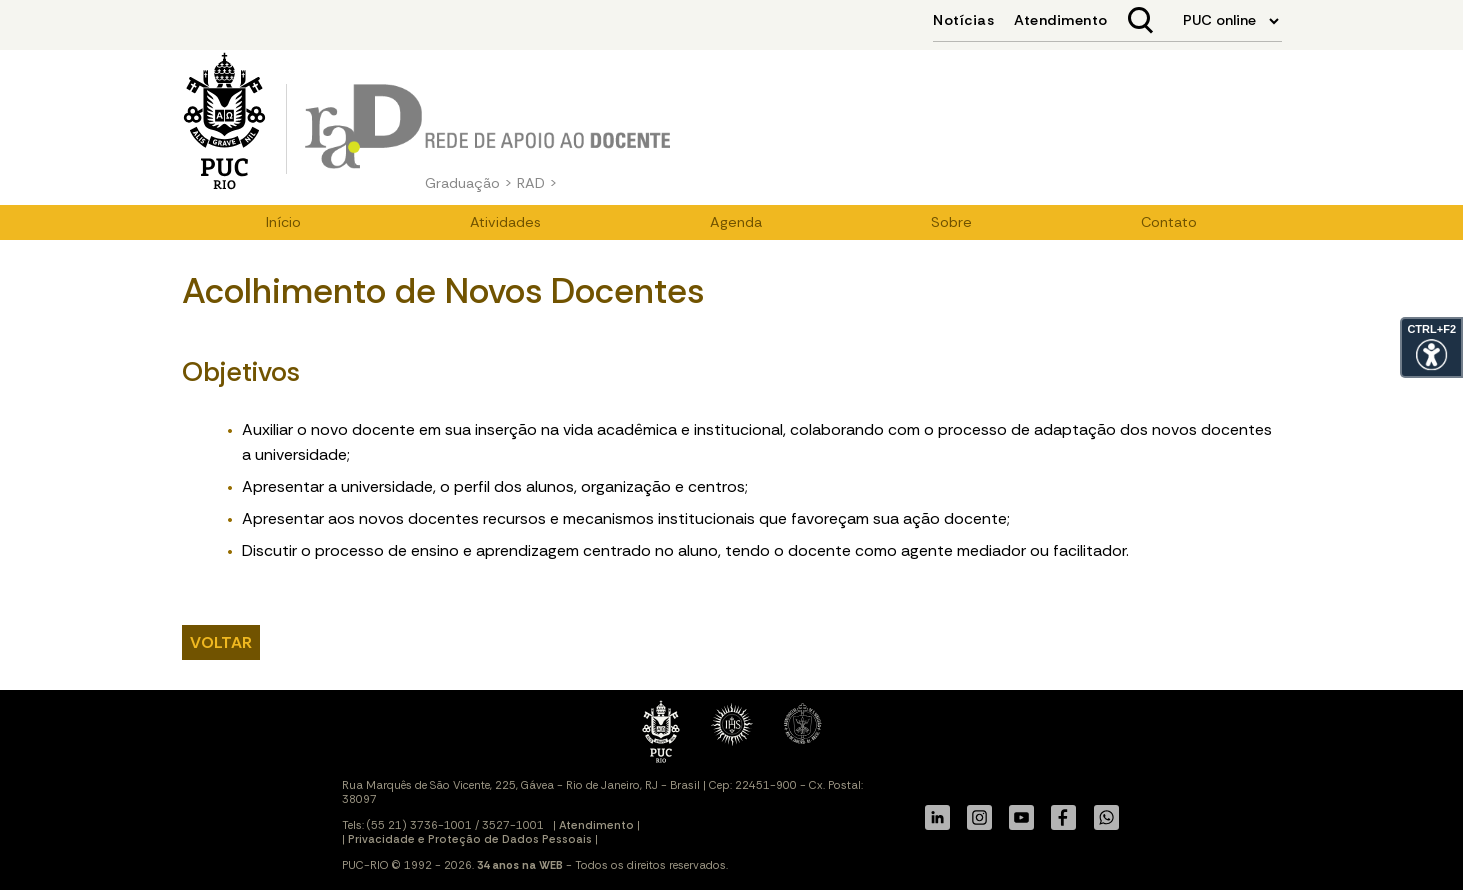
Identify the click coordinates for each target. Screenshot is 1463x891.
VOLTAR (221, 642)
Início (283, 222)
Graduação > (469, 183)
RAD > (537, 183)
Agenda (736, 222)
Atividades (505, 222)
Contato (1169, 222)
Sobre (951, 222)
